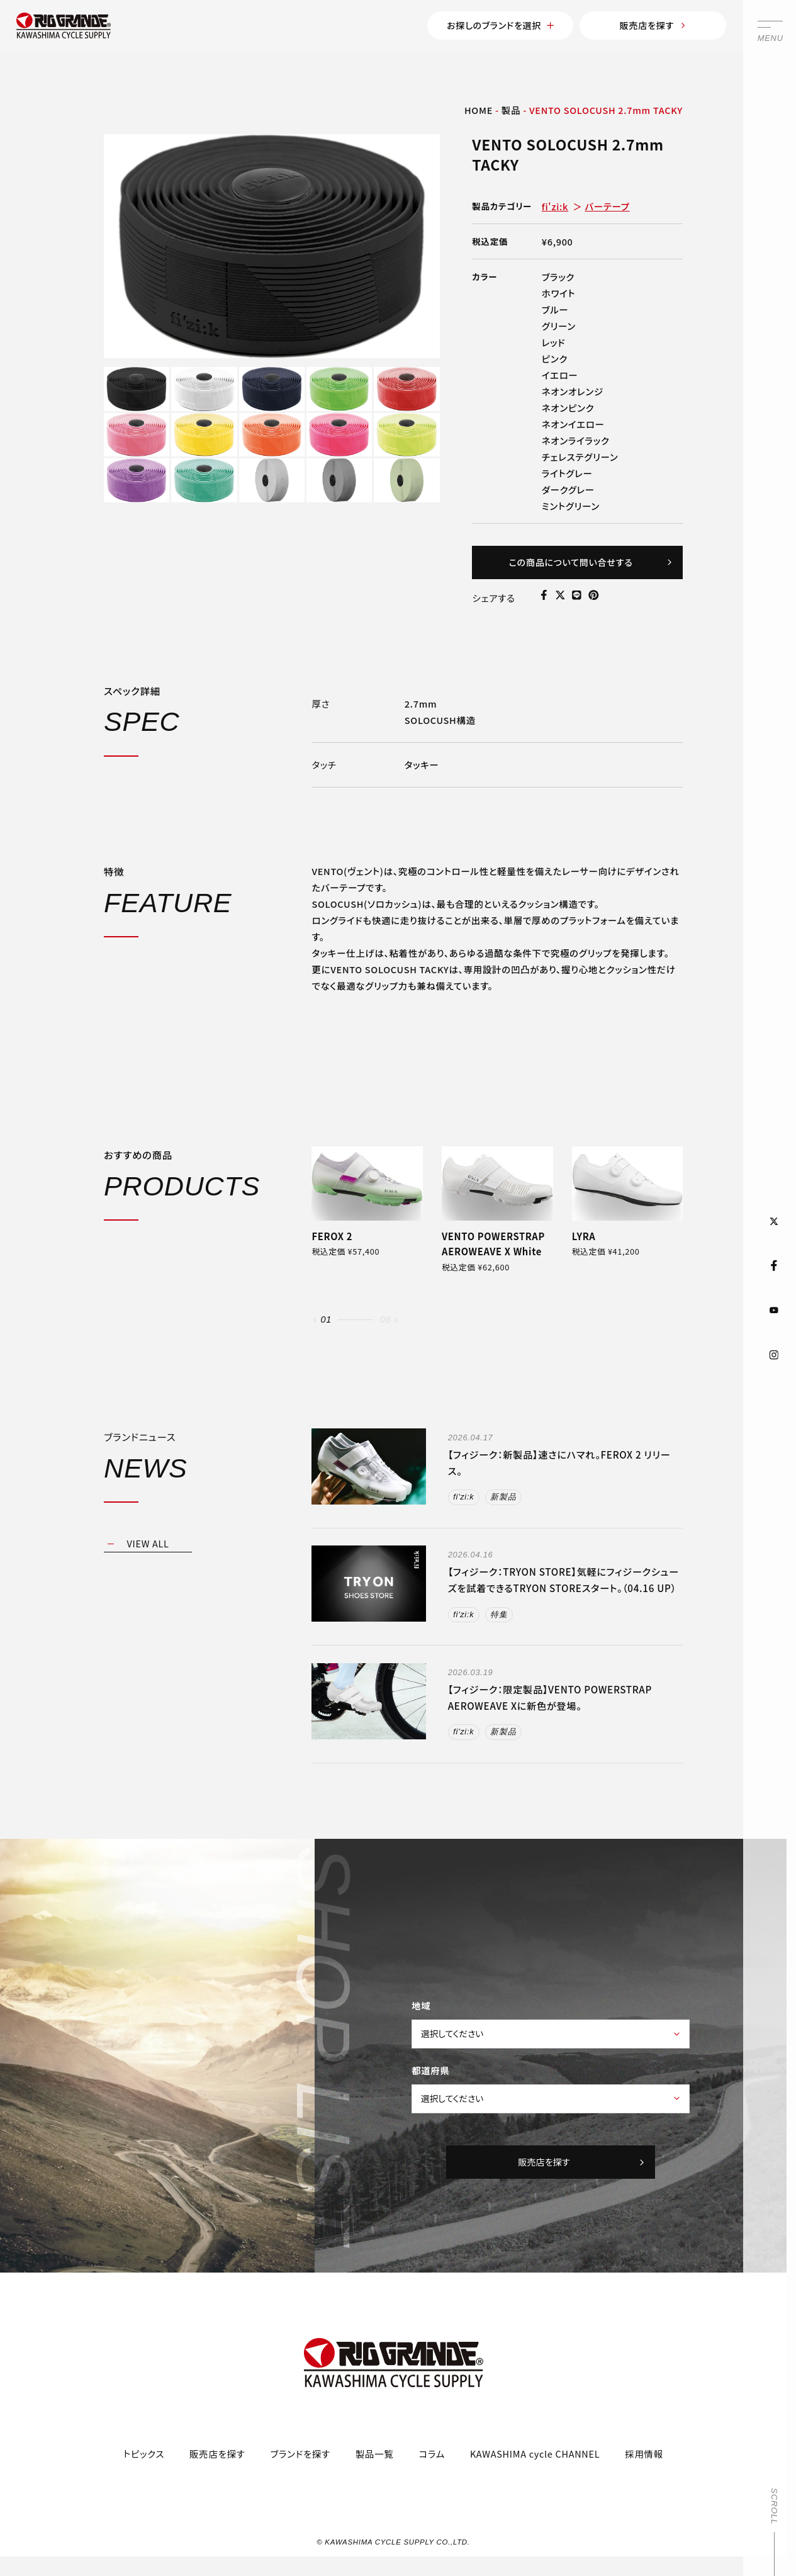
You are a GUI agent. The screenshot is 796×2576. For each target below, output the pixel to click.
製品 (511, 112)
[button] (315, 1328)
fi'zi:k (555, 209)
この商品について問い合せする (587, 566)
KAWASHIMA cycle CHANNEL (535, 2468)
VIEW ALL (147, 1551)
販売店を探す (641, 26)
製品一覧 (375, 2468)
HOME (478, 112)
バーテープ (607, 209)
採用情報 (644, 2468)
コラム (432, 2468)
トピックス (143, 2468)
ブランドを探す (300, 2468)
